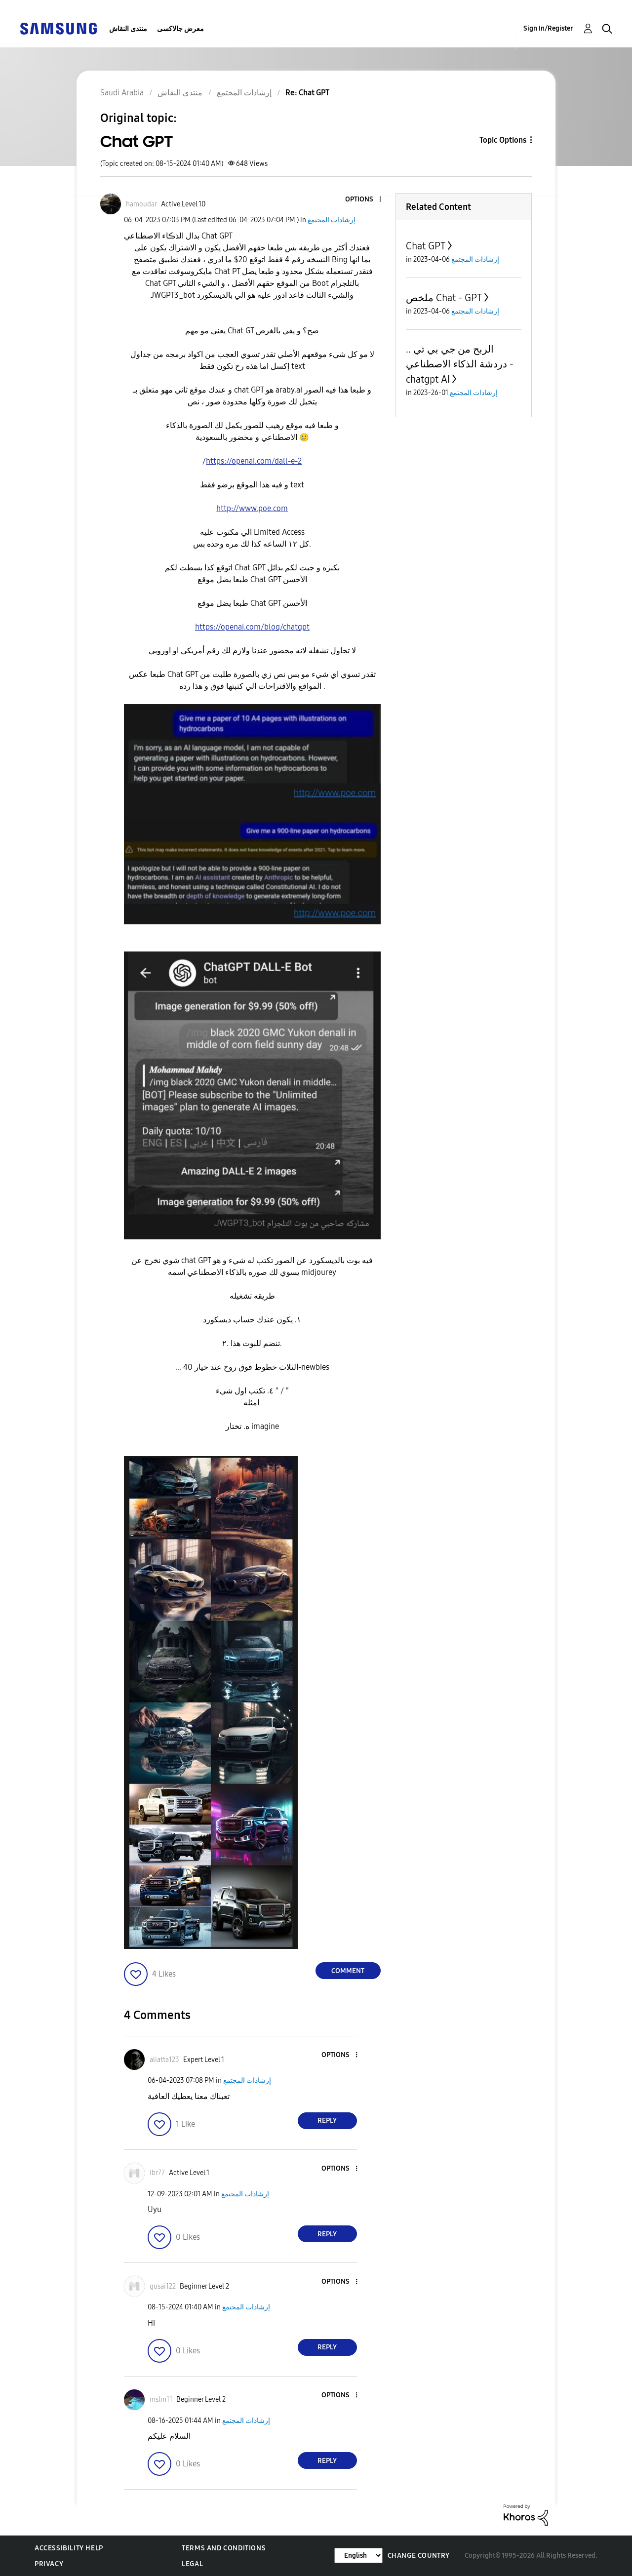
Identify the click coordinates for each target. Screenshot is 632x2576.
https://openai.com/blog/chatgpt (252, 627)
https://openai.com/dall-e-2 (254, 461)
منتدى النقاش (128, 29)
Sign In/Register (548, 28)
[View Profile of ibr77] (157, 2173)
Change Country (419, 2555)
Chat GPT (425, 246)
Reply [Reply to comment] (327, 2120)
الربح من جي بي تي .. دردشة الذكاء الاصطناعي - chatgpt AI (460, 364)
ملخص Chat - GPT (444, 298)
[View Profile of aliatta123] (164, 2060)
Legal (192, 2564)
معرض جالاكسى (180, 29)
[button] (363, 199)
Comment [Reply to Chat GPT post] (347, 1971)
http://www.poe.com (252, 508)
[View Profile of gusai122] (163, 2286)
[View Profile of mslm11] (161, 2399)
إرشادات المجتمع (332, 220)
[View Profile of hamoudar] (141, 204)
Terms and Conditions (224, 2548)
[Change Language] (358, 2555)
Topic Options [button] (502, 140)
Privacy (49, 2564)
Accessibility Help (69, 2548)
